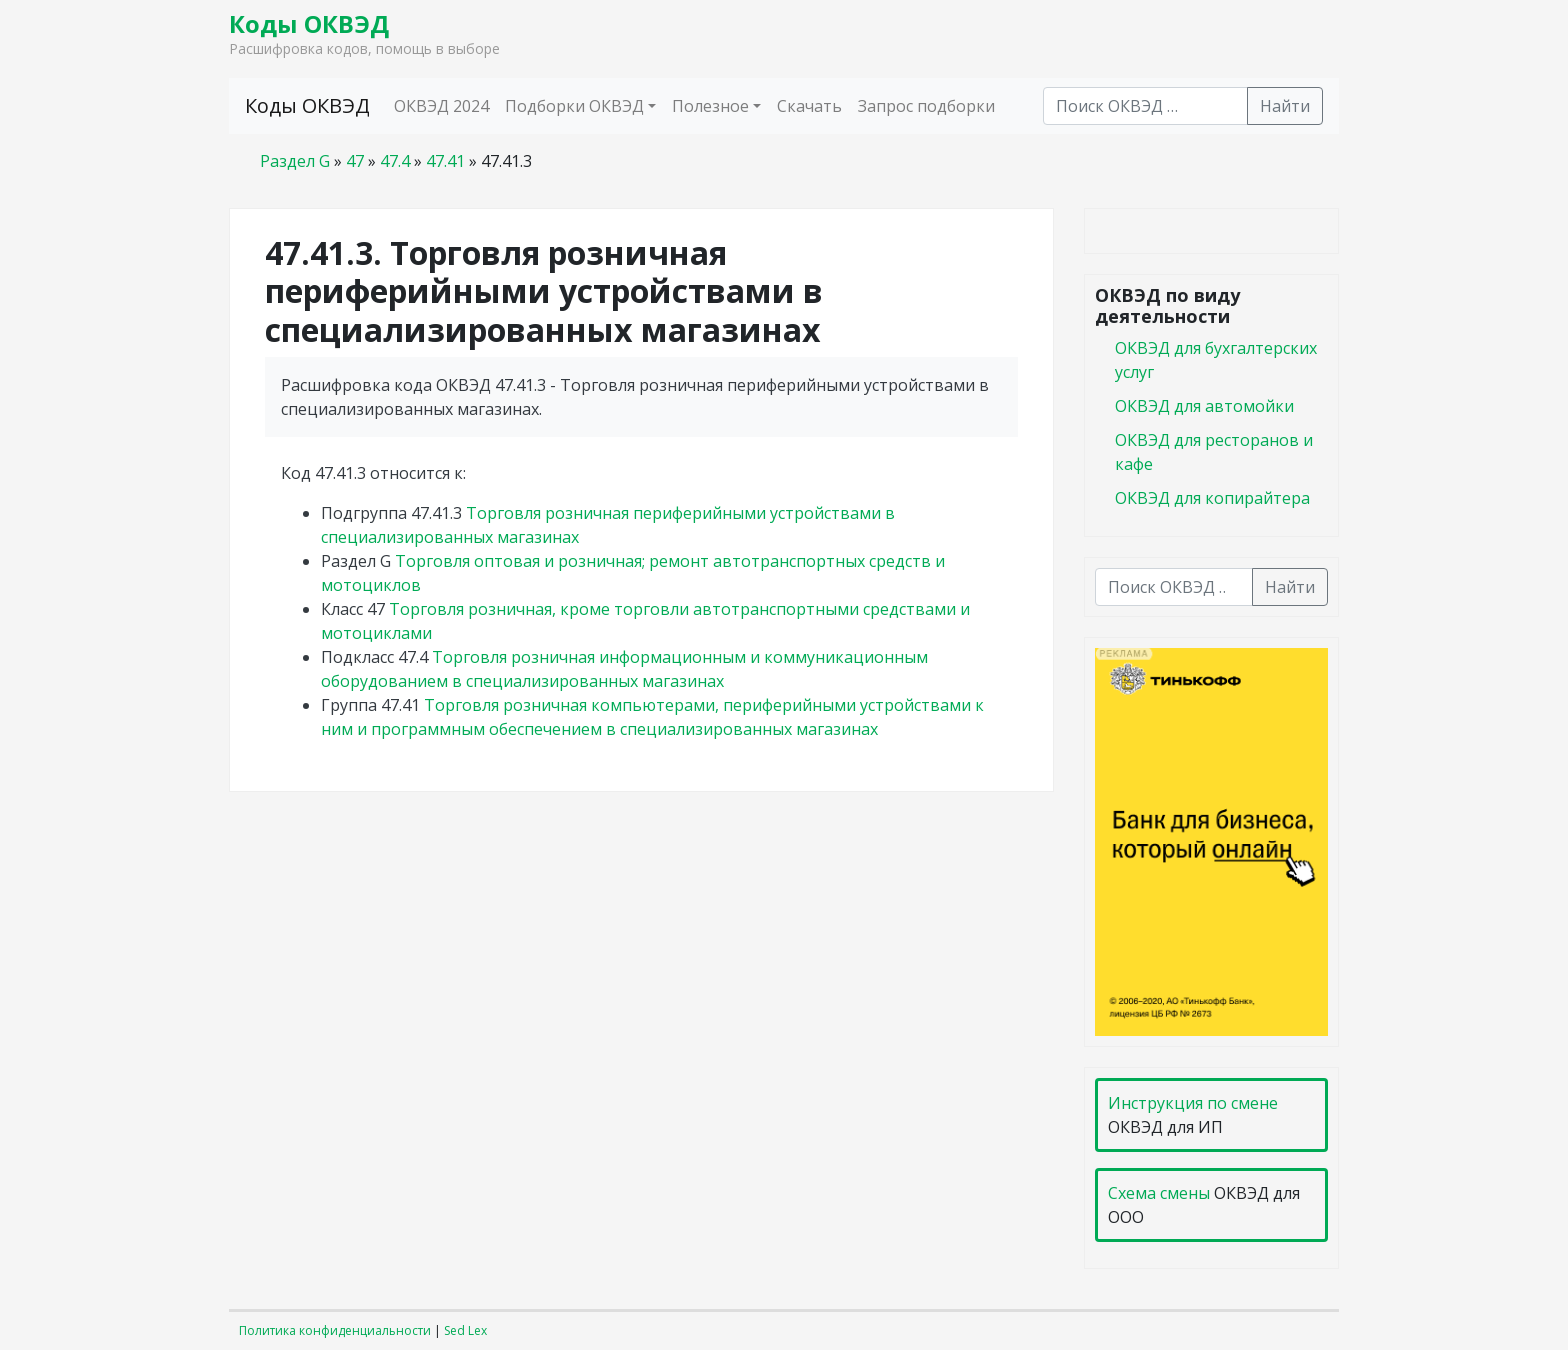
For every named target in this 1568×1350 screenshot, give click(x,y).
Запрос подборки (926, 106)
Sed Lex (465, 1330)
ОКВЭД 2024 (441, 106)
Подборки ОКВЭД (574, 106)
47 (355, 161)
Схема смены (1159, 1193)
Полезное (710, 106)
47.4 (395, 161)
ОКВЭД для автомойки (1204, 406)
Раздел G (295, 161)
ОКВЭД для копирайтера (1212, 498)
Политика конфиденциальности (335, 1330)
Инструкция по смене (1193, 1103)
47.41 (445, 161)
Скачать (809, 106)
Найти (1285, 106)
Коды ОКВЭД (309, 23)
